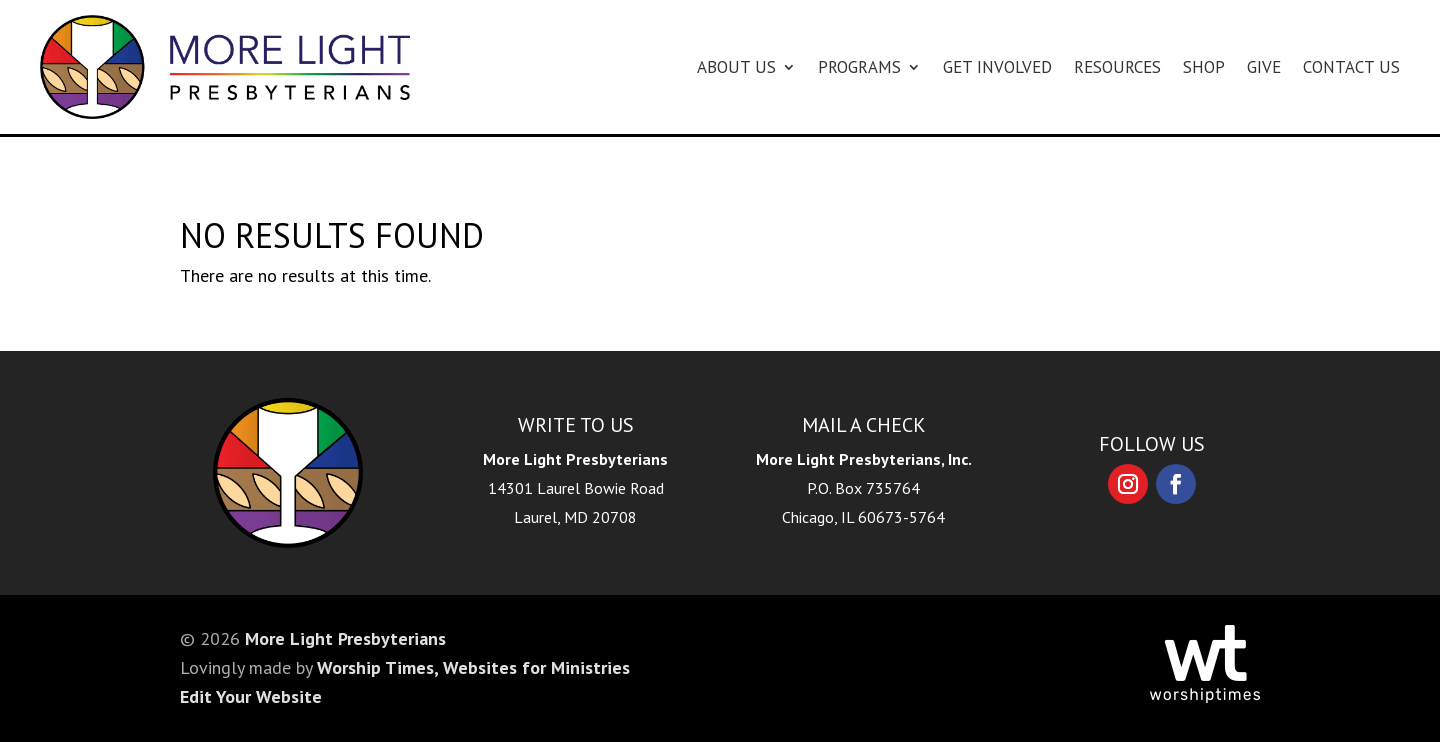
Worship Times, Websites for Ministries (473, 667)
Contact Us (1351, 67)
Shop (1204, 67)
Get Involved (997, 67)
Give (1264, 67)
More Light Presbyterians (345, 638)
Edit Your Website (251, 696)
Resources (1117, 67)
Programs (859, 67)
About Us (736, 67)
